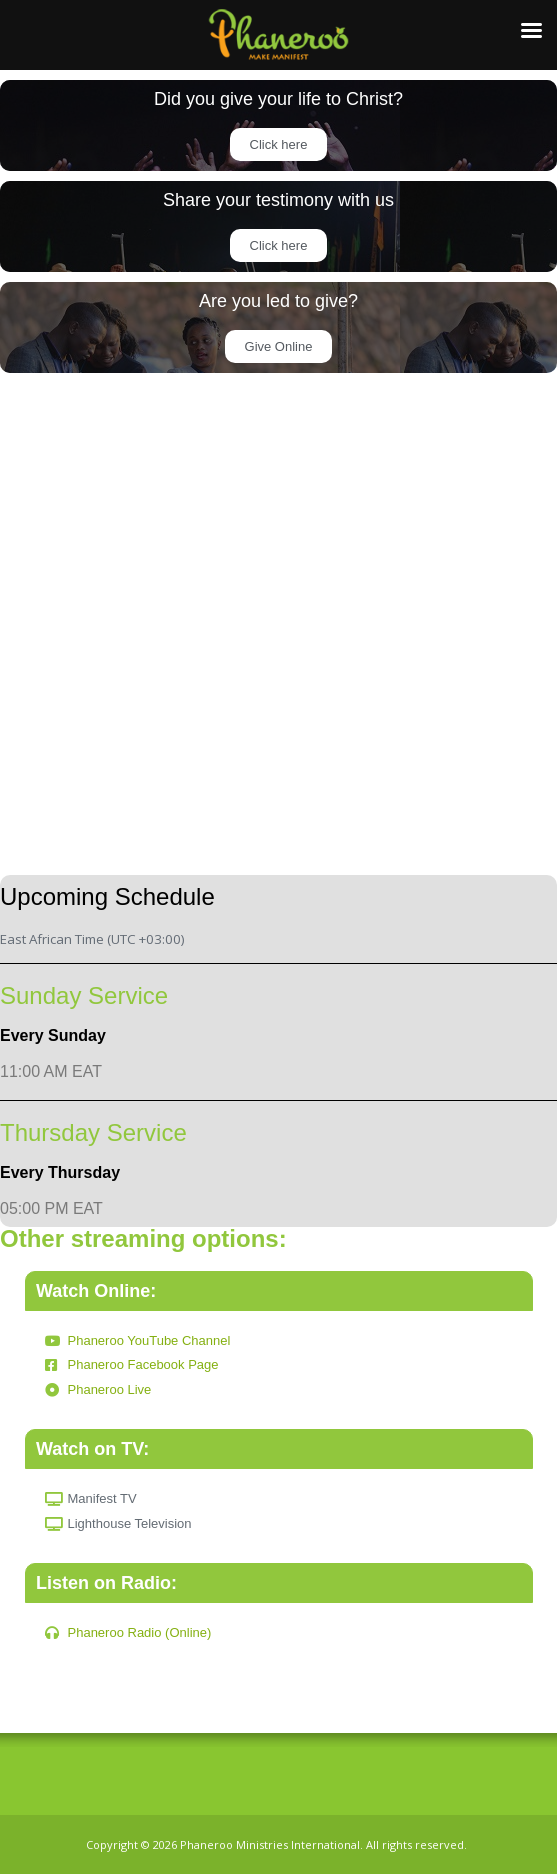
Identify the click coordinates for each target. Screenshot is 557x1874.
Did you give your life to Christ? (278, 99)
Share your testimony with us (278, 200)
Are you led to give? (278, 301)
